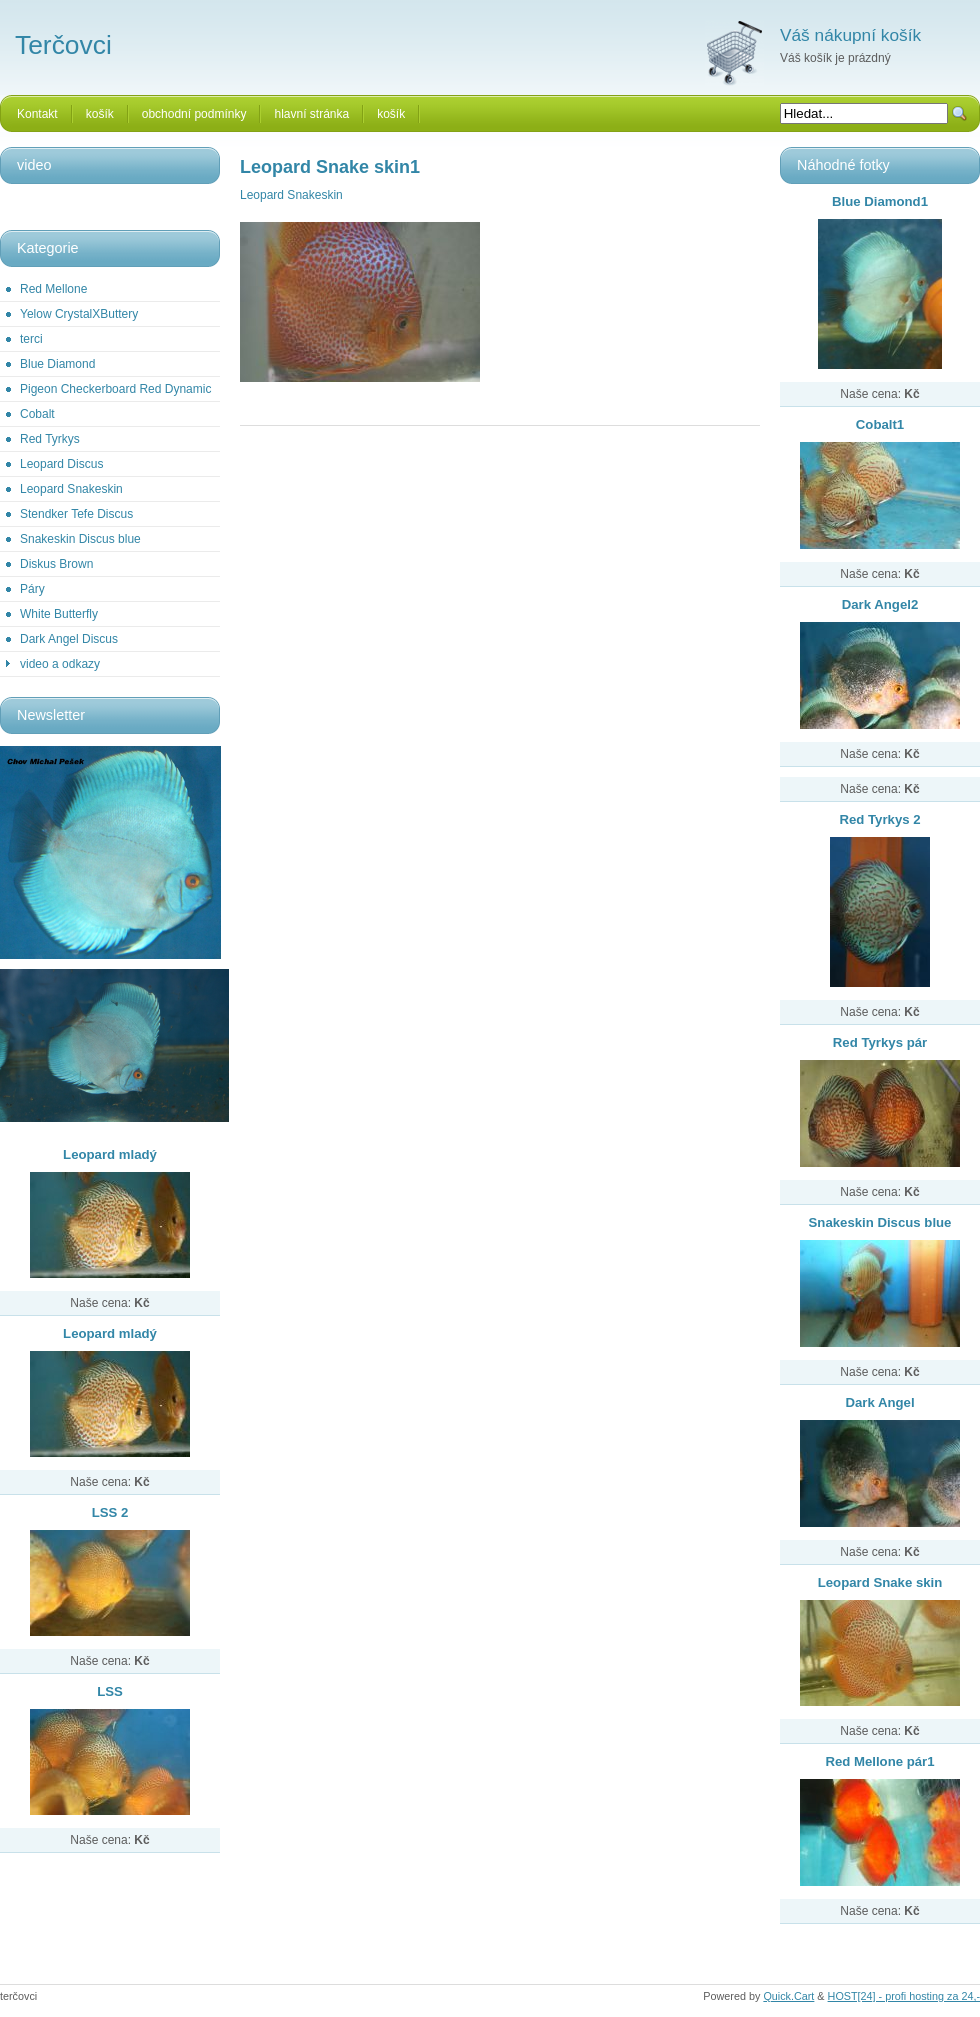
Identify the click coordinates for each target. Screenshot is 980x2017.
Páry (32, 589)
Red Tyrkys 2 (879, 819)
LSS (110, 1691)
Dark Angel (879, 1402)
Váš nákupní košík (850, 35)
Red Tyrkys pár (880, 1042)
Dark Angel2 (880, 604)
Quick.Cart (788, 1996)
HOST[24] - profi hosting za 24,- (904, 1996)
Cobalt (37, 414)
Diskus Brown (56, 564)
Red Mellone (53, 289)
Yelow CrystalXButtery (79, 314)
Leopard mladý (110, 1154)
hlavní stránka (311, 114)
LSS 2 (110, 1512)
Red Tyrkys (50, 439)
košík (100, 114)
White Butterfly (59, 614)
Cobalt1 (880, 424)
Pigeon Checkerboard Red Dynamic (115, 389)
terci (31, 339)
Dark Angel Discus (69, 639)
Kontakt (37, 114)
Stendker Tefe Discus (76, 514)
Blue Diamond (57, 364)
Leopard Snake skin (880, 1582)
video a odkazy (60, 664)
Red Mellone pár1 (879, 1761)
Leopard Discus (61, 464)
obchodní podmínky (194, 114)
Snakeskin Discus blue (80, 539)
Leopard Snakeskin (71, 489)
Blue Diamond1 (880, 201)
